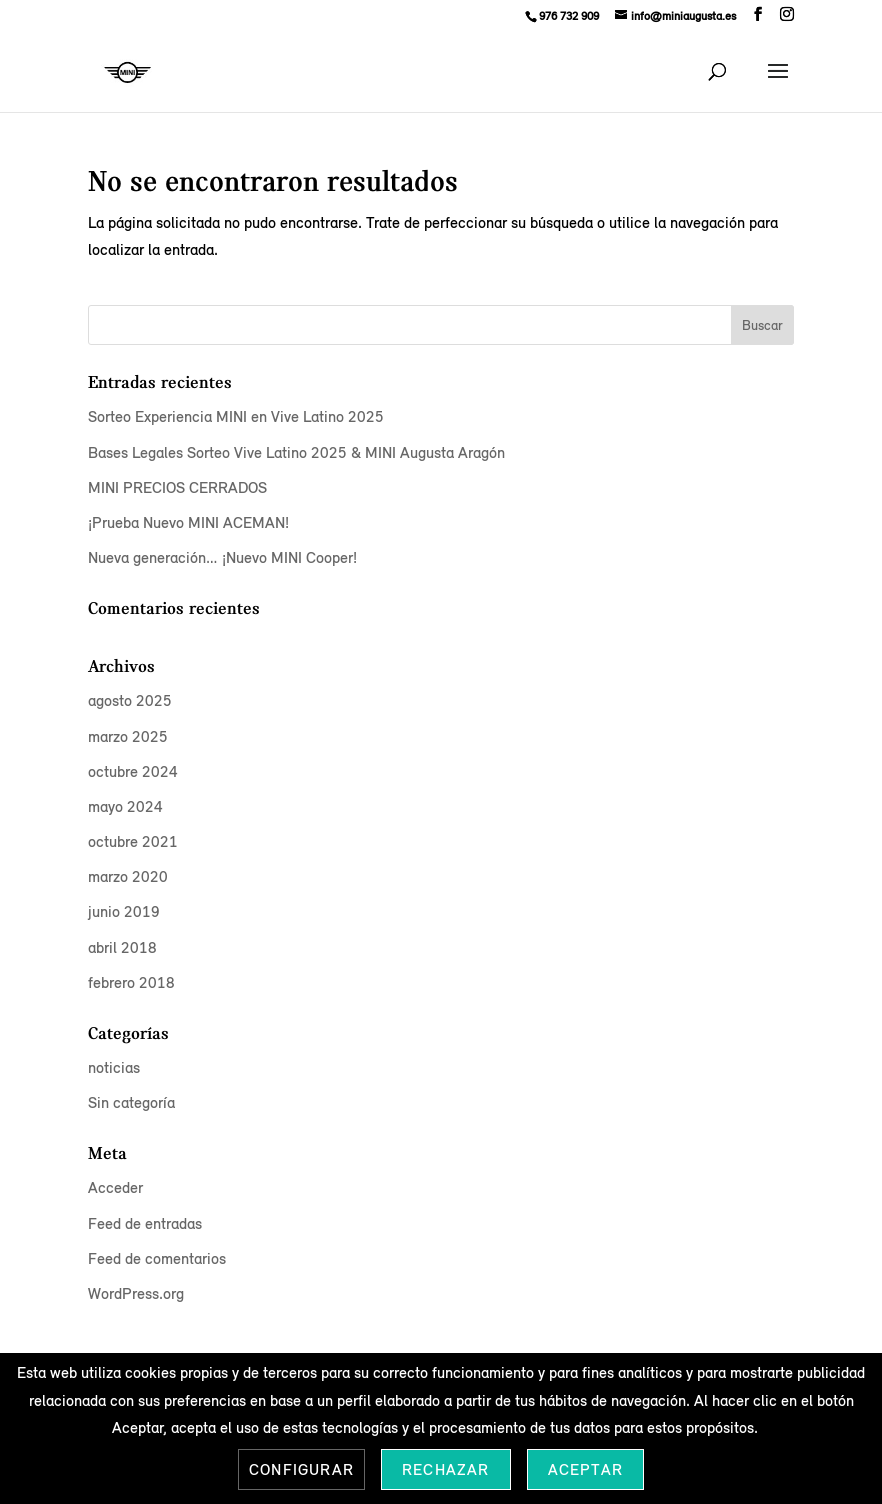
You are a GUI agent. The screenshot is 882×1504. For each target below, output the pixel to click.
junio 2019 (124, 911)
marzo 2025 (128, 736)
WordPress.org (136, 1293)
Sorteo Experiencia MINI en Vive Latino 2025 (236, 416)
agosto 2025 (130, 700)
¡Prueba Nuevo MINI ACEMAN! (188, 522)
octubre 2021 (133, 841)
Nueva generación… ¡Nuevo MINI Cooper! (222, 557)
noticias (114, 1067)
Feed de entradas (145, 1223)
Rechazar (446, 1469)
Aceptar (585, 1469)
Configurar (301, 1469)
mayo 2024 (125, 806)
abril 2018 (122, 947)
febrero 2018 (131, 982)
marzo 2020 (128, 876)
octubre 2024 (133, 771)
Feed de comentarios (157, 1258)
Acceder (115, 1187)
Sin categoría (131, 1102)
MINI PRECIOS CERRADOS (177, 487)
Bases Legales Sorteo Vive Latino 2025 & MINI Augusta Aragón (296, 452)
